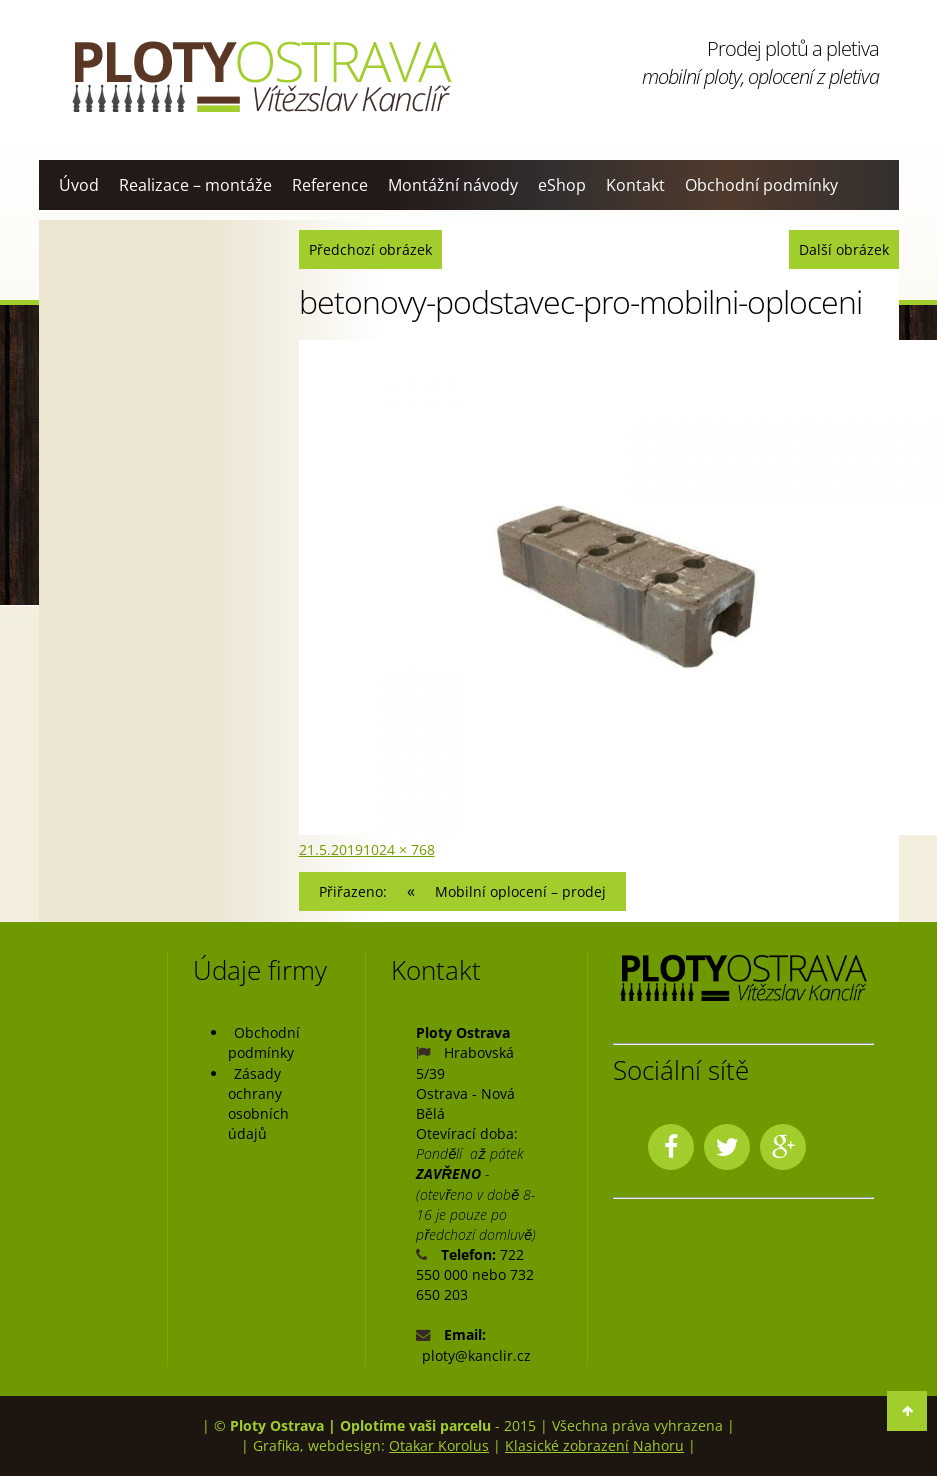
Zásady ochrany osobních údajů (258, 1103)
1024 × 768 (399, 849)
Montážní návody (453, 185)
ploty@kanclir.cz (476, 1355)
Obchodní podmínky (761, 185)
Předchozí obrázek (370, 249)
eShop (562, 185)
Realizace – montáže (195, 185)
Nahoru (658, 1445)
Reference (330, 185)
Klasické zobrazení (567, 1445)
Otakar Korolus (439, 1445)
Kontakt (635, 185)
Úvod (79, 185)
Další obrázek (844, 249)
